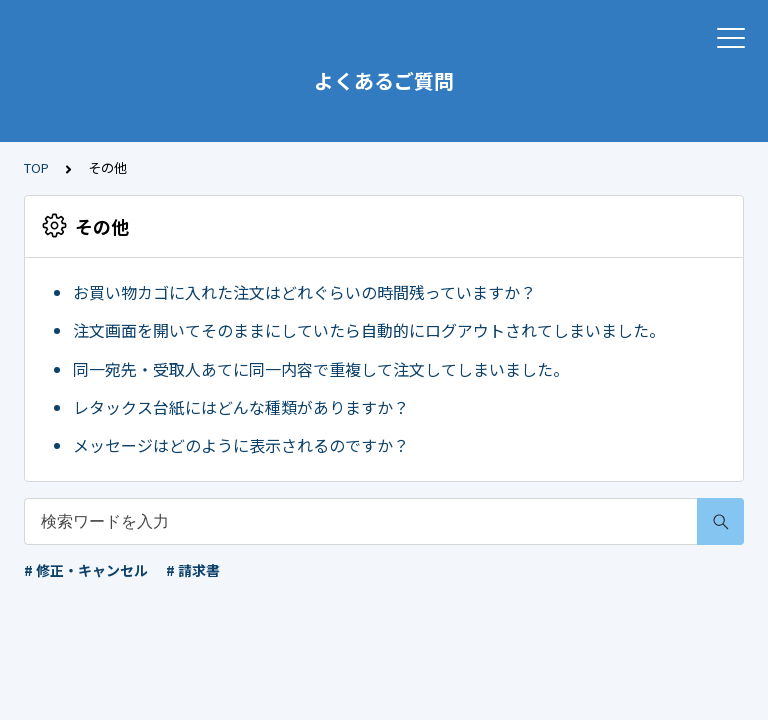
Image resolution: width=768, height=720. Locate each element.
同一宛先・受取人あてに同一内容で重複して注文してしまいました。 (321, 369)
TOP (36, 167)
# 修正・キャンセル (86, 570)
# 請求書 (193, 570)
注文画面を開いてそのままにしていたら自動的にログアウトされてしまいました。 (369, 330)
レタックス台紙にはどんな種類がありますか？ (241, 407)
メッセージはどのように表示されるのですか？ (241, 445)
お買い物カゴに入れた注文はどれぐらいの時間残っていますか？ (304, 292)
